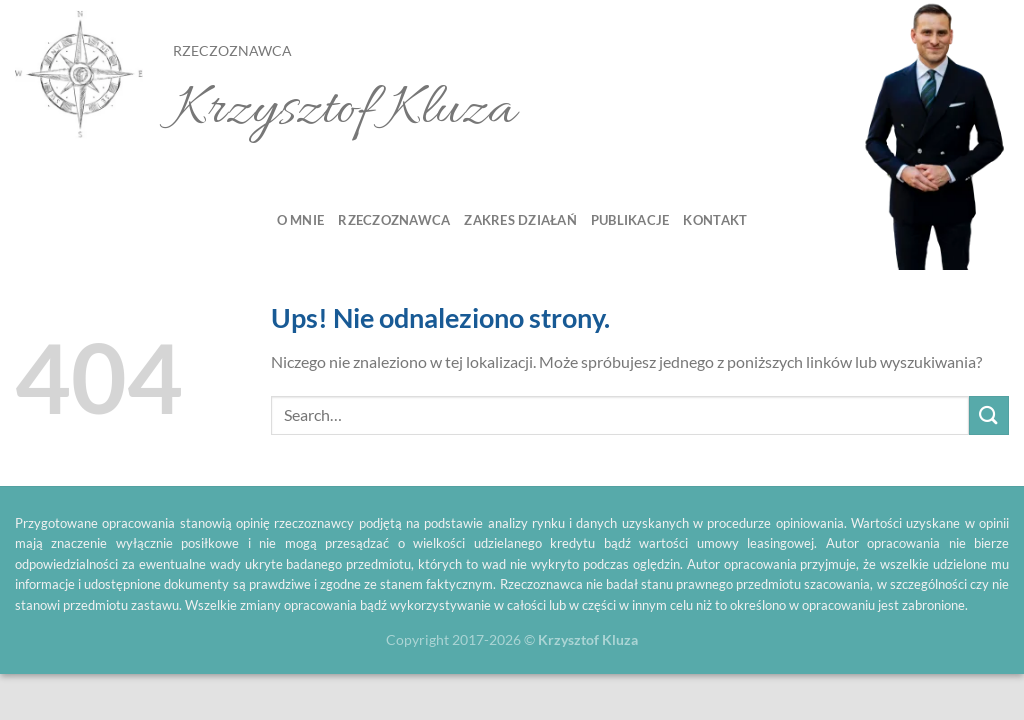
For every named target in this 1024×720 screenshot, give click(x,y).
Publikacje (630, 220)
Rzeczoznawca (394, 220)
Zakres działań (520, 220)
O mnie (301, 220)
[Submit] (989, 415)
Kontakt (715, 220)
